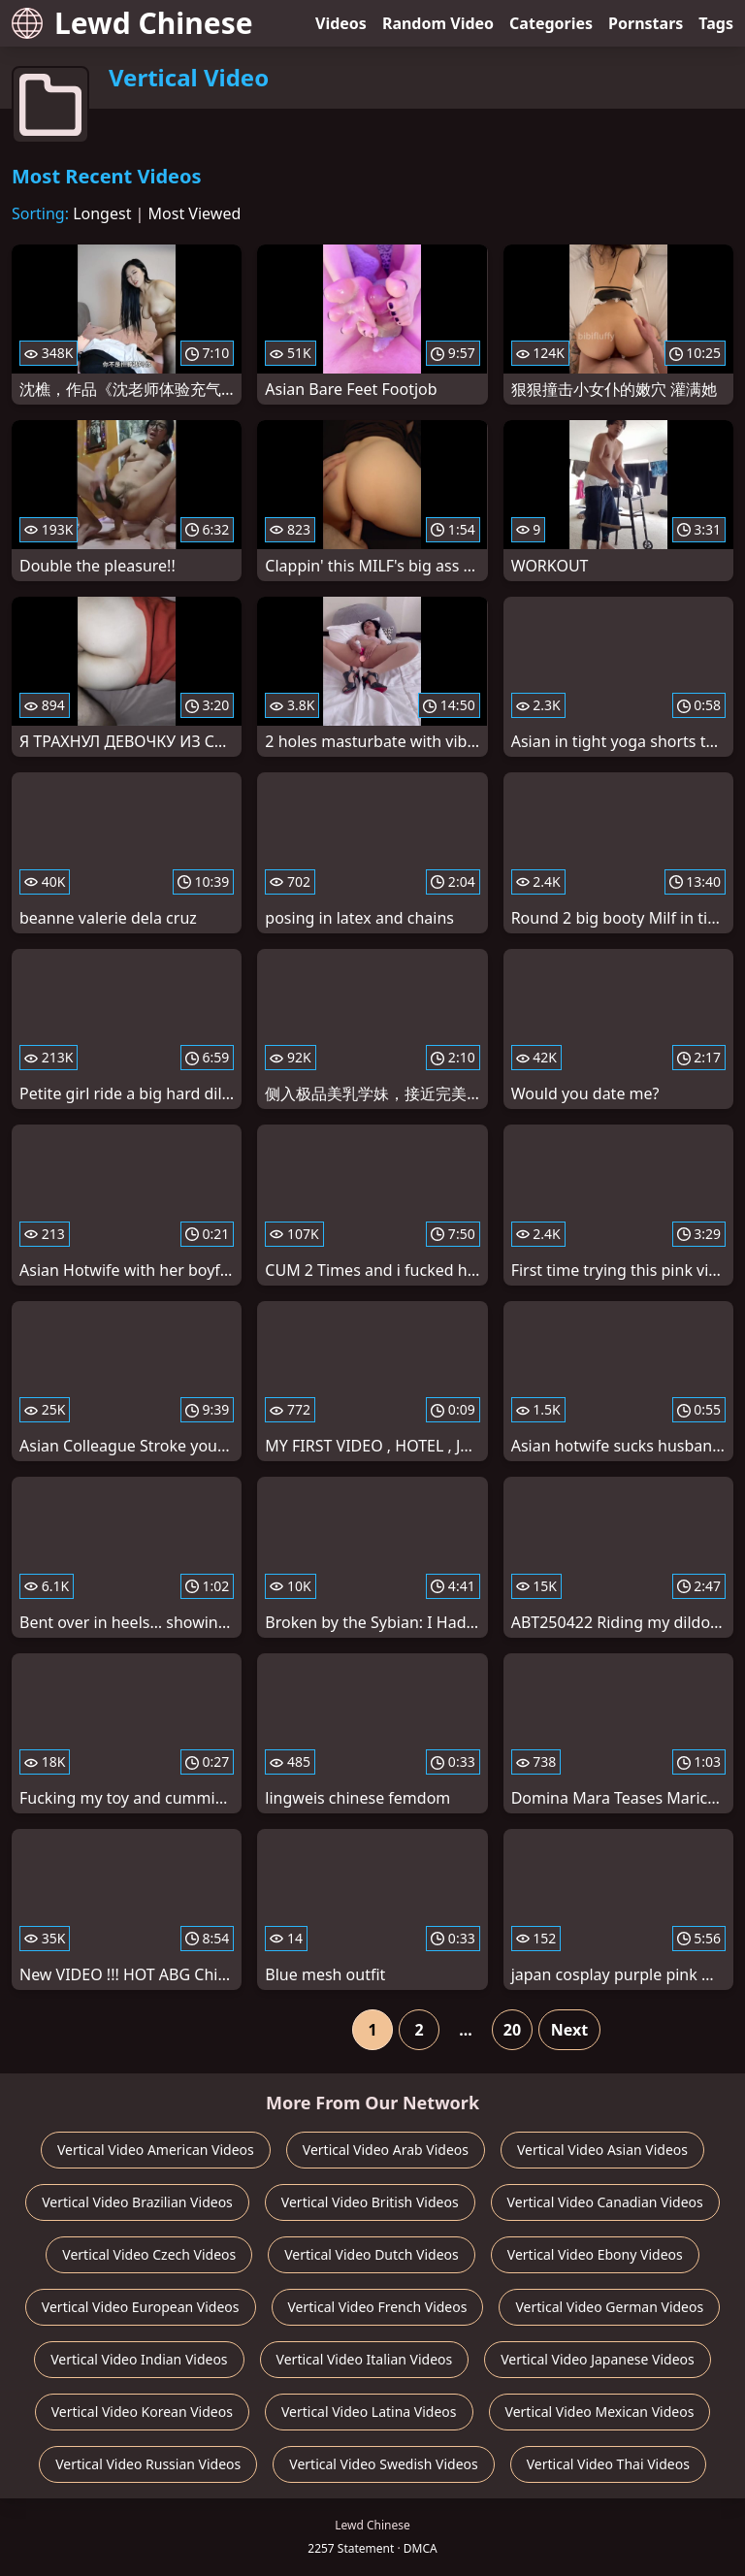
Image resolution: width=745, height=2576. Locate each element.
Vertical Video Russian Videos (148, 2464)
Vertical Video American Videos (155, 2149)
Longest (102, 213)
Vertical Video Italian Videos (364, 2359)
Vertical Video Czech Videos (149, 2254)
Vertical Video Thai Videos (608, 2464)
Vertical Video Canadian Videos (605, 2202)
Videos (341, 23)
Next (569, 2029)
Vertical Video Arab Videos (386, 2149)
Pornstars (645, 23)
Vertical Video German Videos (609, 2307)
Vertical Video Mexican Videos (600, 2411)
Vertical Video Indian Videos (138, 2359)
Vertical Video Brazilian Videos (137, 2202)
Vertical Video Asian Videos (602, 2149)
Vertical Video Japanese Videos (598, 2359)
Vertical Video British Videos (370, 2202)
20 (512, 2029)
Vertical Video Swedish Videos (383, 2464)
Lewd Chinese (132, 23)
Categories (551, 23)
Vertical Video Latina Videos (369, 2411)
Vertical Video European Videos (141, 2307)
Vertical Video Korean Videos (142, 2411)
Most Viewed (195, 213)
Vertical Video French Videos (378, 2307)
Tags (715, 23)
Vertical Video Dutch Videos (371, 2254)
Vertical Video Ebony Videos (595, 2254)
